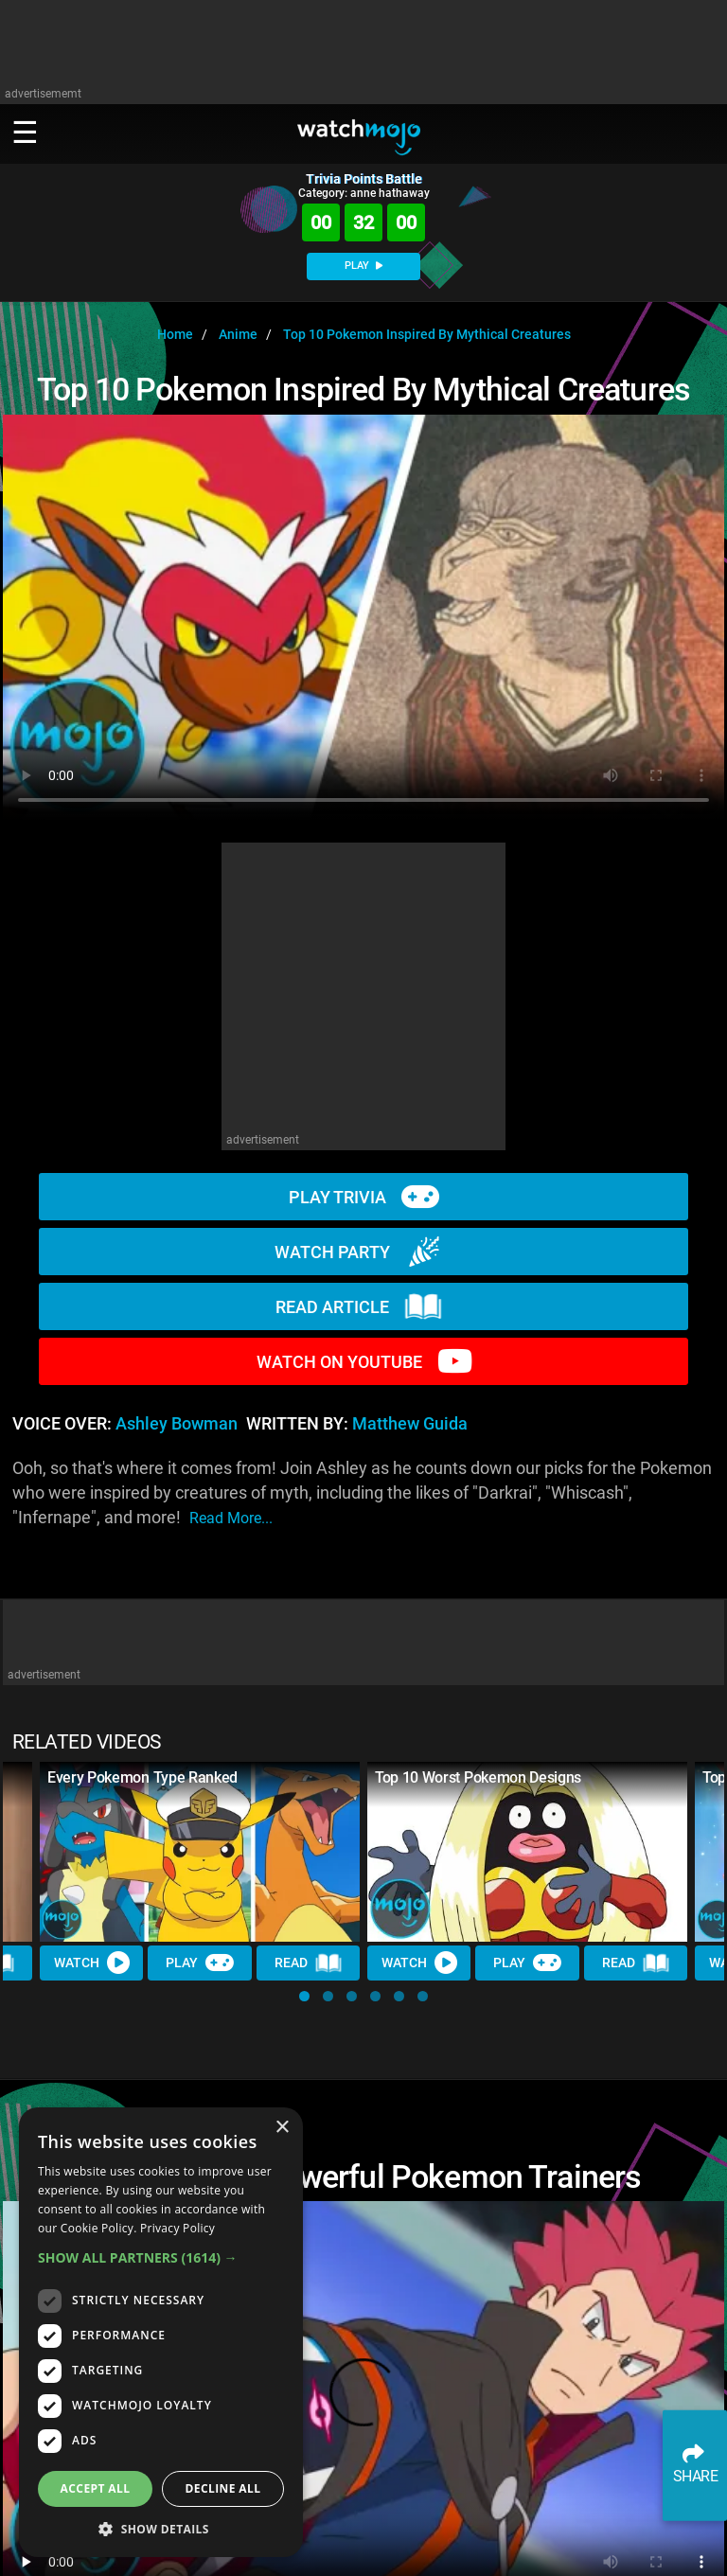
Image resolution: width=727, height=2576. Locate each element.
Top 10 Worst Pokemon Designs (478, 1777)
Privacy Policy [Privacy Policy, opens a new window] (177, 2228)
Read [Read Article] (309, 1963)
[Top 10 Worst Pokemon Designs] (527, 1852)
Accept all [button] (96, 2488)
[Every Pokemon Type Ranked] (200, 1852)
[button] (304, 1996)
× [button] (282, 2128)
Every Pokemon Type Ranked (142, 1777)
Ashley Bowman (176, 1423)
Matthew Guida (410, 1423)
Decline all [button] (223, 2488)
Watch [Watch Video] (92, 1962)
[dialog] (161, 2332)
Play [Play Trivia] (200, 1962)
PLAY (363, 265)
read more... (231, 1518)
